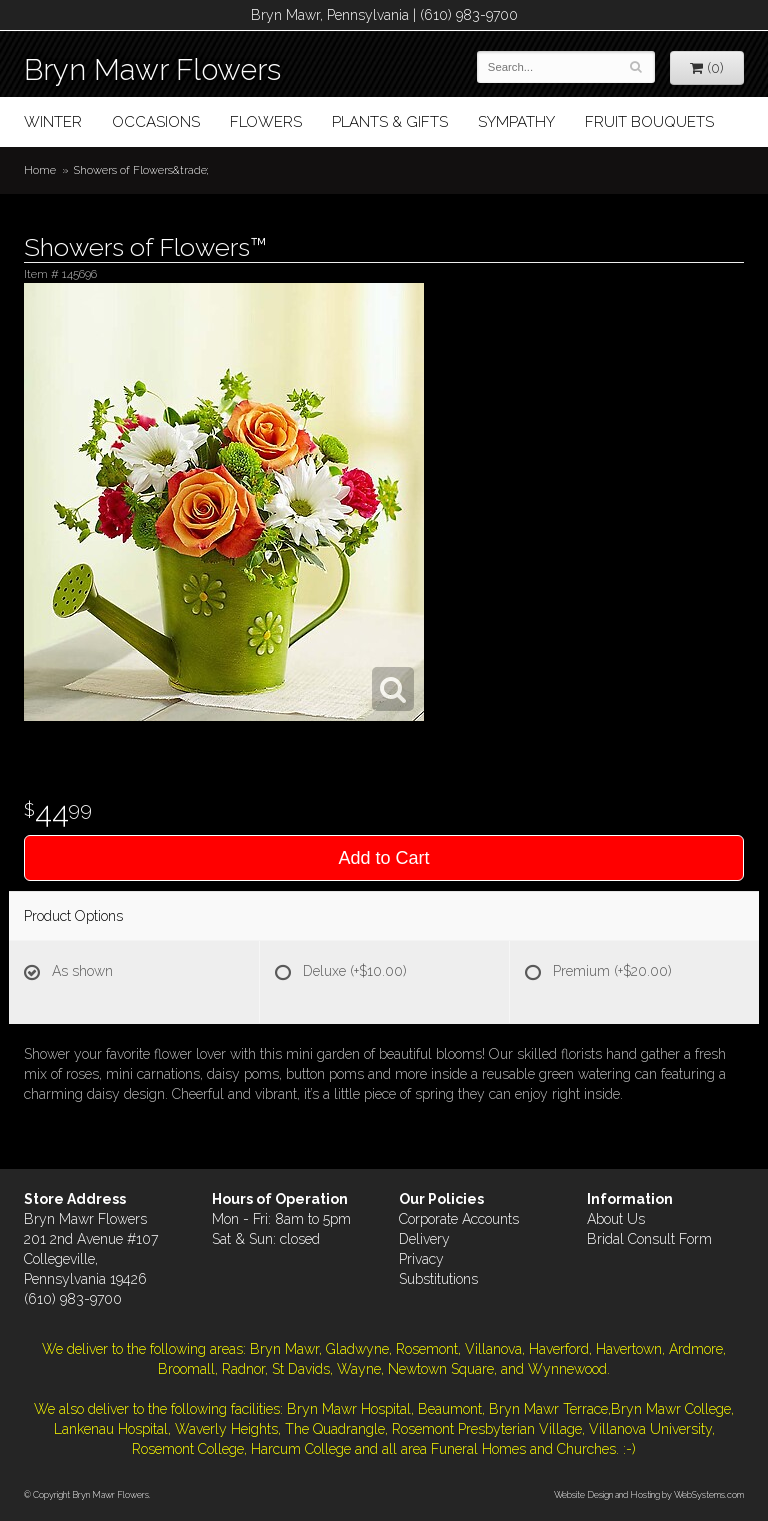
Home (40, 170)
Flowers (266, 122)
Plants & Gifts (390, 122)
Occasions (156, 122)
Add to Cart (383, 858)
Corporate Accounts (459, 1219)
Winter (53, 122)
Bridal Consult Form (649, 1239)
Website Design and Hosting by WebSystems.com (649, 1494)
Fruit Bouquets (649, 122)
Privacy (421, 1259)
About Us (616, 1219)
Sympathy (516, 122)
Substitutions (438, 1279)
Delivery (424, 1239)
